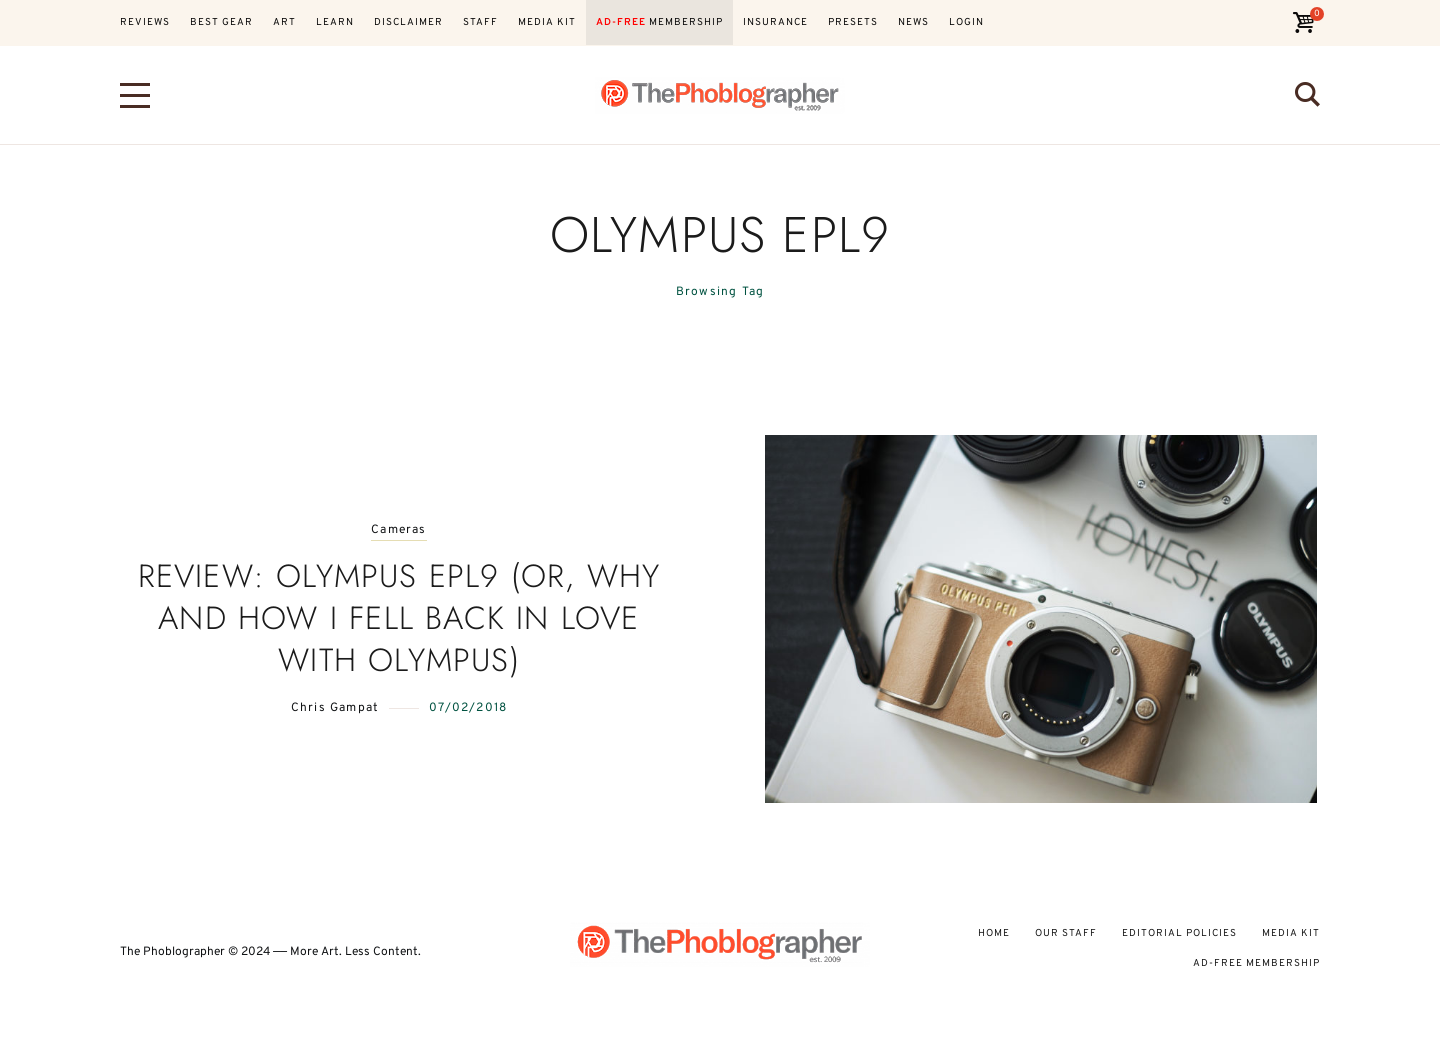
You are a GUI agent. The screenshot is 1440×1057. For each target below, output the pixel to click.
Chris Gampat (335, 708)
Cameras (398, 530)
